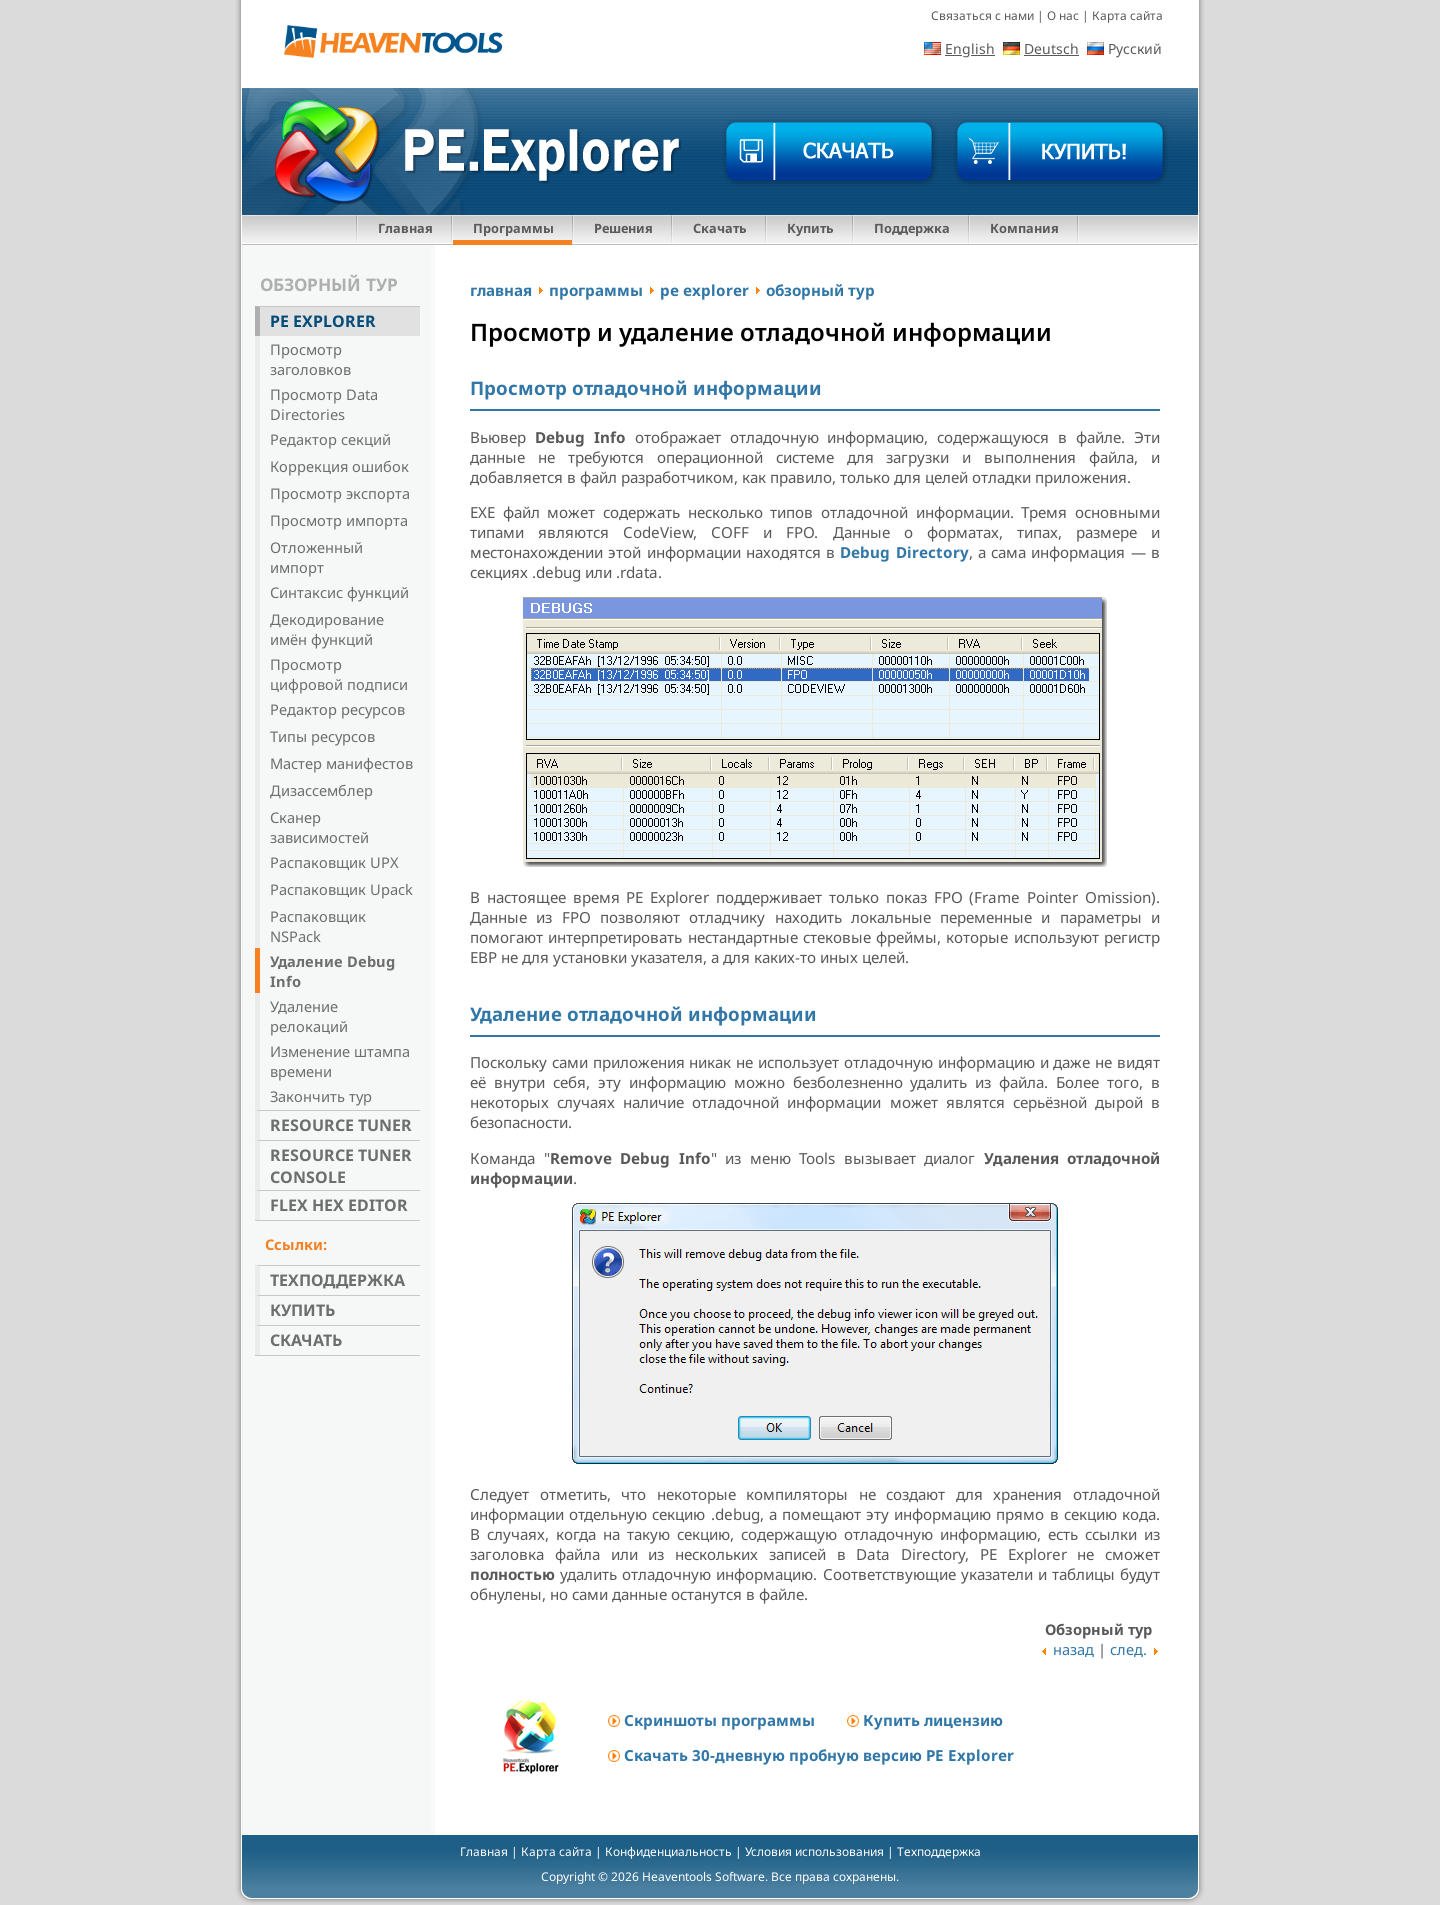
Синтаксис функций (339, 592)
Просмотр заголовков (310, 359)
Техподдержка (337, 1280)
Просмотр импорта (339, 520)
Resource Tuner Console (341, 1166)
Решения (623, 228)
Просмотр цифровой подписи (339, 674)
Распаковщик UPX (334, 862)
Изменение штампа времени (340, 1061)
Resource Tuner (341, 1125)
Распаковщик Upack (341, 889)
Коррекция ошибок (339, 466)
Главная (405, 228)
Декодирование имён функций (327, 629)
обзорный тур (820, 290)
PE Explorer (323, 321)
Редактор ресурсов (337, 709)
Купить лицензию (933, 1720)
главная (501, 290)
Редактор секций (330, 439)
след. (1128, 1649)
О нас (1063, 15)
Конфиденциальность (668, 1851)
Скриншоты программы (719, 1720)
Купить (810, 228)
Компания (1024, 228)
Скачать (720, 228)
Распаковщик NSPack (318, 926)
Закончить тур (321, 1096)
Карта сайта (1127, 15)
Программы (513, 228)
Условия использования (814, 1851)
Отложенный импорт (316, 557)
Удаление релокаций (309, 1016)
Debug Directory (904, 552)
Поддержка (912, 228)
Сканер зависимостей (319, 827)
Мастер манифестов (341, 763)
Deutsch (1051, 48)
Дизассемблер (321, 790)
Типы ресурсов (322, 736)
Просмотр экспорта (340, 493)
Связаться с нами (982, 15)
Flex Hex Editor (339, 1205)
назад (1073, 1649)
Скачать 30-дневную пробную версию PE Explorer (819, 1755)
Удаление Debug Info (332, 971)
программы (596, 290)
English (970, 48)
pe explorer (704, 290)
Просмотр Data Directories (324, 404)
